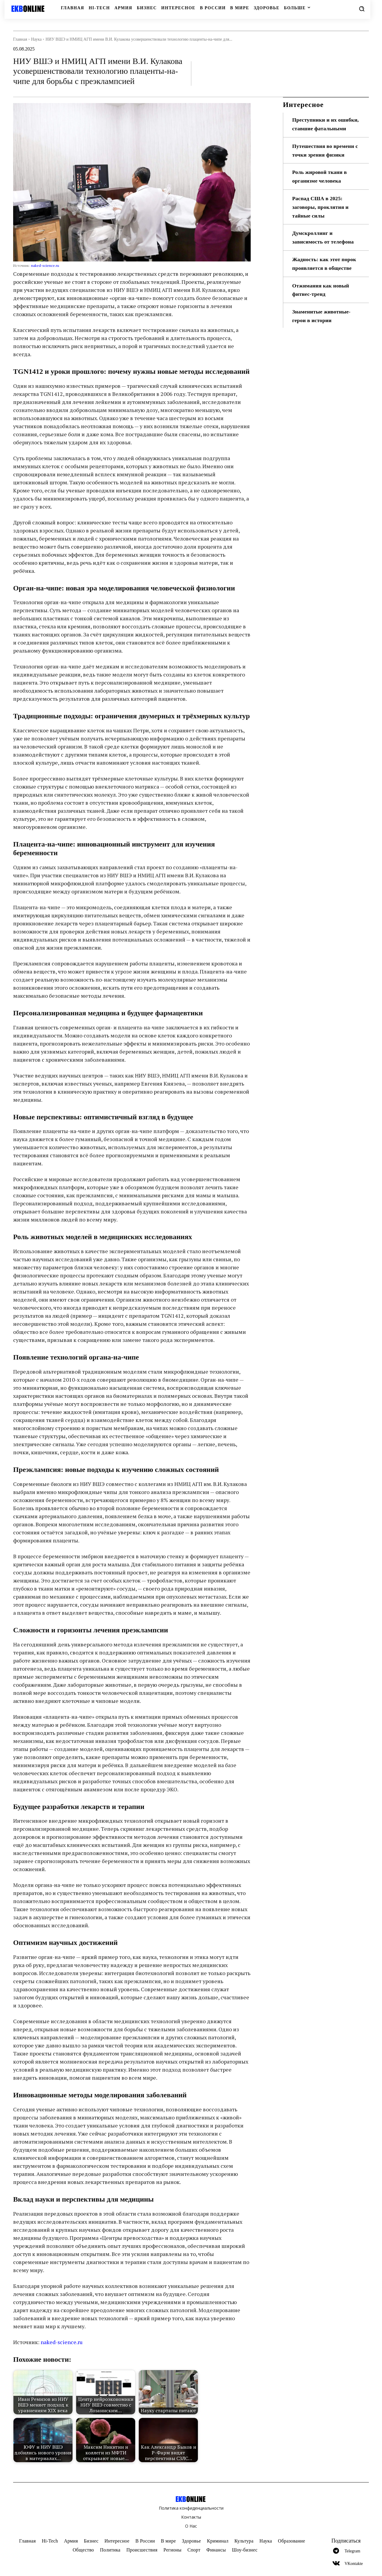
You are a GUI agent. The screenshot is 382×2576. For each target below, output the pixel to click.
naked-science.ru (45, 265)
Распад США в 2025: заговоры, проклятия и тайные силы (320, 207)
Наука (36, 39)
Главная (20, 39)
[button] (362, 8)
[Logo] (32, 8)
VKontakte (353, 2563)
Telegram (352, 2551)
